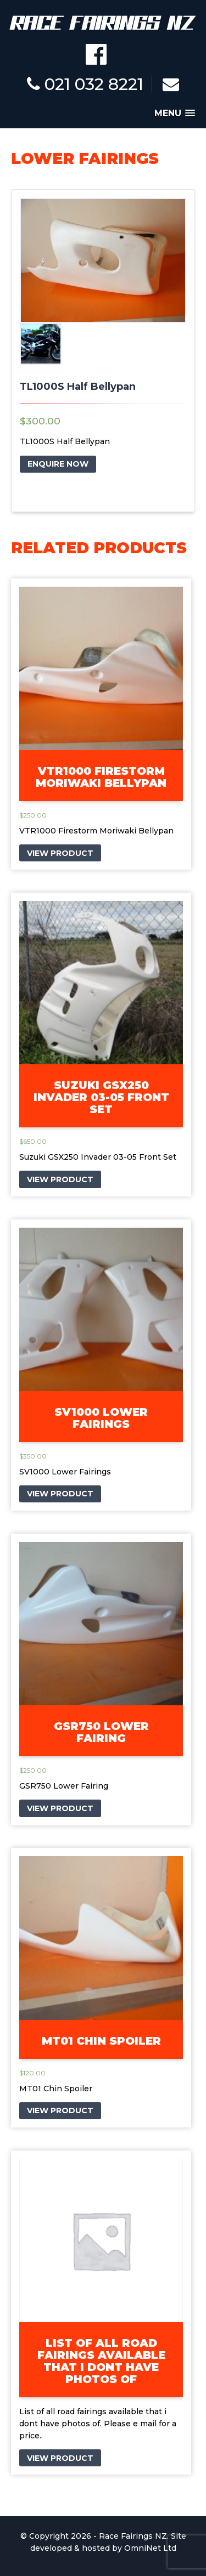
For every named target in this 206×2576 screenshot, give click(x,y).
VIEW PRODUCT (60, 853)
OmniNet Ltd (150, 2548)
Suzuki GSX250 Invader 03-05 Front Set (101, 1097)
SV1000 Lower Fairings (101, 1418)
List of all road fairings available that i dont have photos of (101, 2361)
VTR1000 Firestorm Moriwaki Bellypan (101, 777)
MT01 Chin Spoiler (101, 2041)
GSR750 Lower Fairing (101, 1732)
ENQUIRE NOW (57, 464)
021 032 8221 (85, 84)
